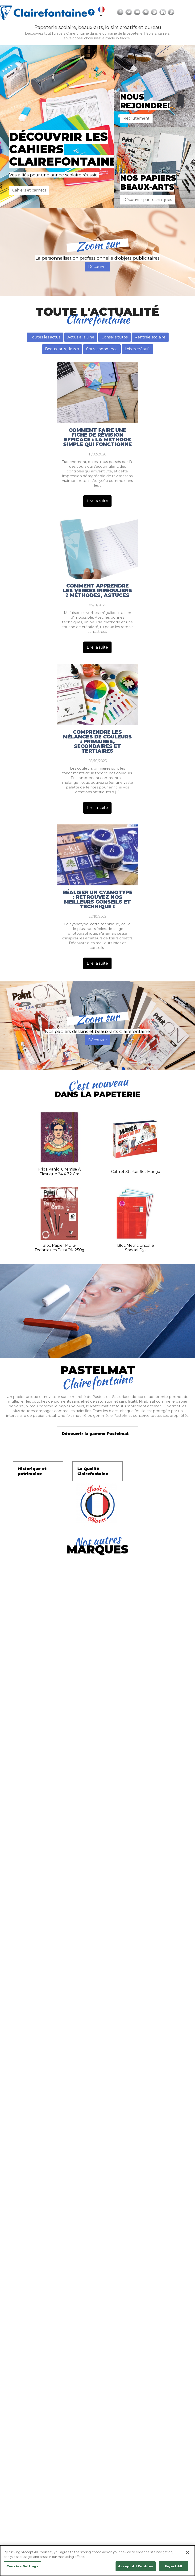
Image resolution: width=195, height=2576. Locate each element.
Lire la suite (56, 502)
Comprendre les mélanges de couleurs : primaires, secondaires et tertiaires (57, 593)
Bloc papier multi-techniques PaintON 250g (59, 943)
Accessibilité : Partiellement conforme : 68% (76, 2531)
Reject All (173, 2566)
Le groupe (33, 2506)
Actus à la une (80, 337)
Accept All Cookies (135, 2566)
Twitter (181, 12)
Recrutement (136, 118)
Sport (76, 2500)
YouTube (190, 12)
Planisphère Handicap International (118, 2516)
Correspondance (102, 349)
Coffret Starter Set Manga (135, 867)
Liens (33, 2523)
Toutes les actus (45, 337)
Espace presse (119, 2489)
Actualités (119, 2495)
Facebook (173, 12)
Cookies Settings (22, 2566)
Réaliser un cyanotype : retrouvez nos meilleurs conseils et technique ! (138, 593)
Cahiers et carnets (29, 190)
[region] (97, 2560)
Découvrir (97, 266)
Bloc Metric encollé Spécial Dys (135, 943)
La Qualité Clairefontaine (92, 1166)
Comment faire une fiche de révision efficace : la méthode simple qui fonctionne (57, 436)
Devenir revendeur (33, 2511)
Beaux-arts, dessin (62, 349)
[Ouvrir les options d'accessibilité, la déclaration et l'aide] (144, 12)
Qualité (34, 2500)
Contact (118, 2527)
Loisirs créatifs (137, 349)
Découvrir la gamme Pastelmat (95, 1129)
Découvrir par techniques (147, 199)
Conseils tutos (114, 337)
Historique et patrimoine (32, 1166)
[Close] (187, 2552)
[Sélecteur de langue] (155, 12)
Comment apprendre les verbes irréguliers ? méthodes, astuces (138, 433)
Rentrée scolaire (150, 337)
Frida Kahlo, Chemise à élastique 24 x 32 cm (59, 867)
